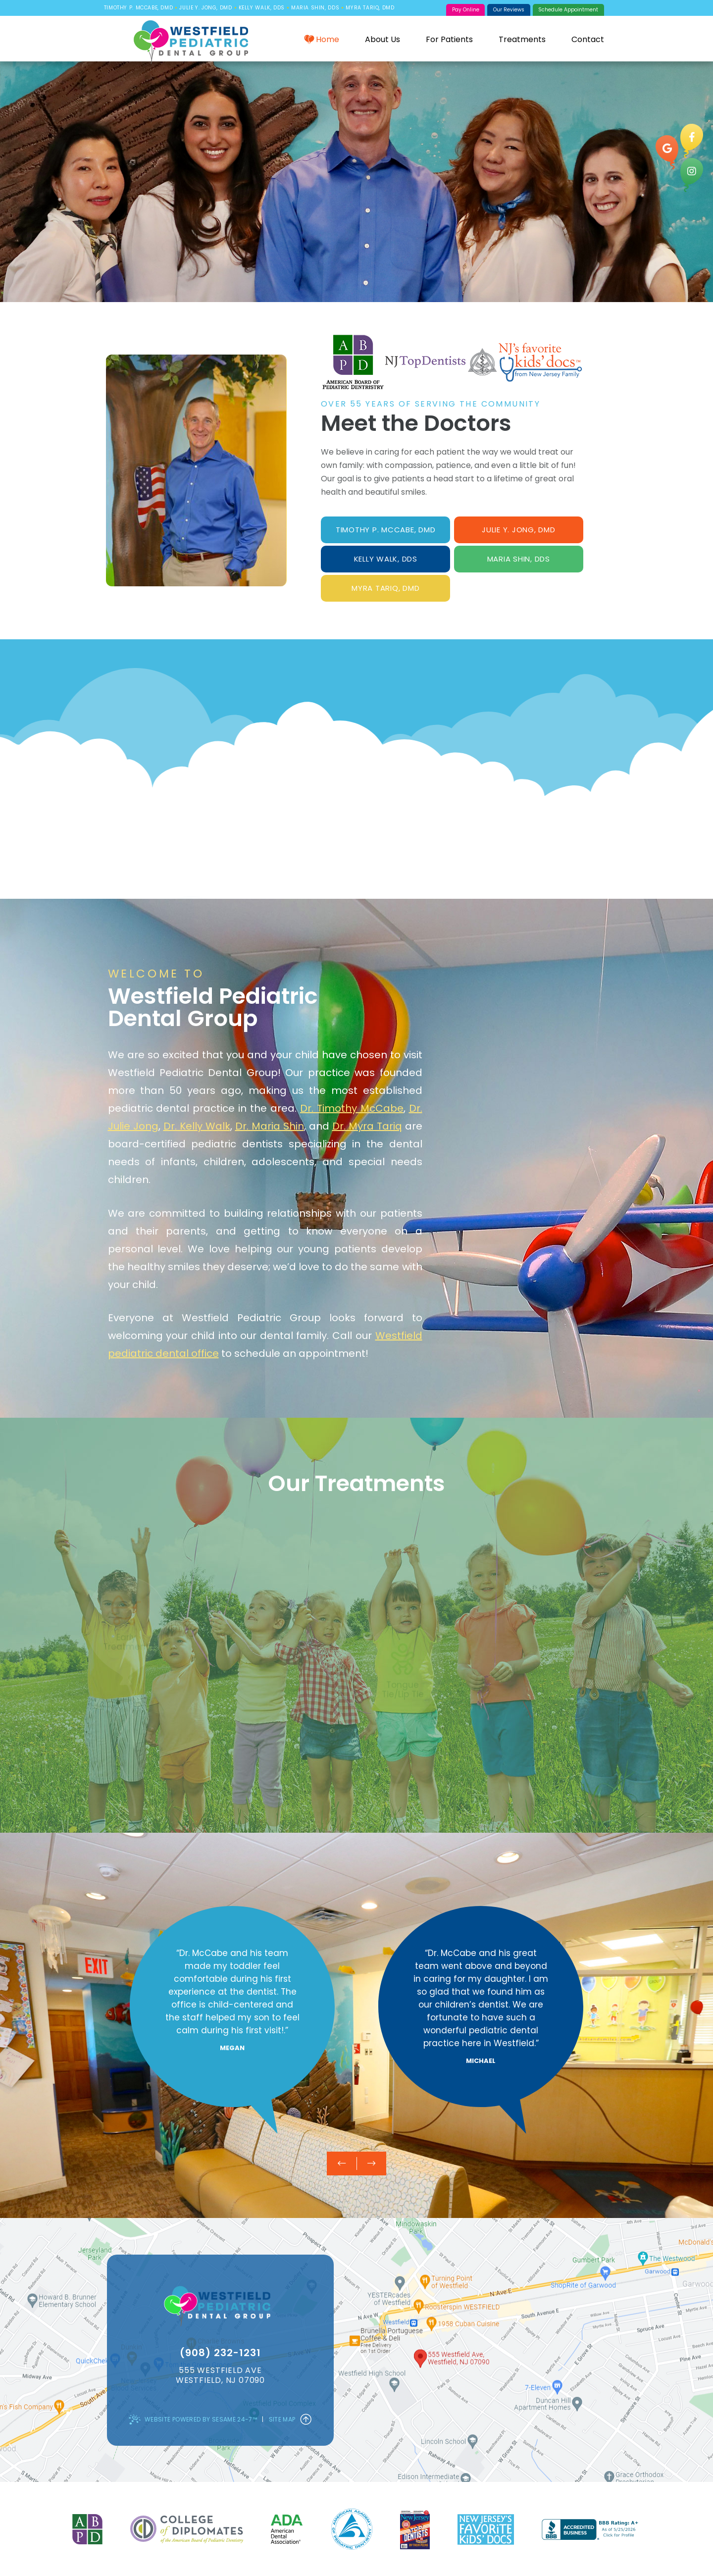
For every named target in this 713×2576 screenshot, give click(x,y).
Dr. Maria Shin (269, 1126)
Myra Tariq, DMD (370, 7)
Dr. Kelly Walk (196, 1126)
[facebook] (691, 141)
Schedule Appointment (568, 9)
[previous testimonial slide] (341, 2163)
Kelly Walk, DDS (262, 7)
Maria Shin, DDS (315, 7)
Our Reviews (508, 9)
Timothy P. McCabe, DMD (138, 7)
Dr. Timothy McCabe (352, 1108)
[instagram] (691, 175)
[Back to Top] (306, 2420)
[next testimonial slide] (371, 2163)
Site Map (282, 2419)
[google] (667, 152)
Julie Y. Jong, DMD (205, 7)
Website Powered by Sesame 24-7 (193, 2419)
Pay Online (465, 9)
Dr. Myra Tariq (367, 1126)
